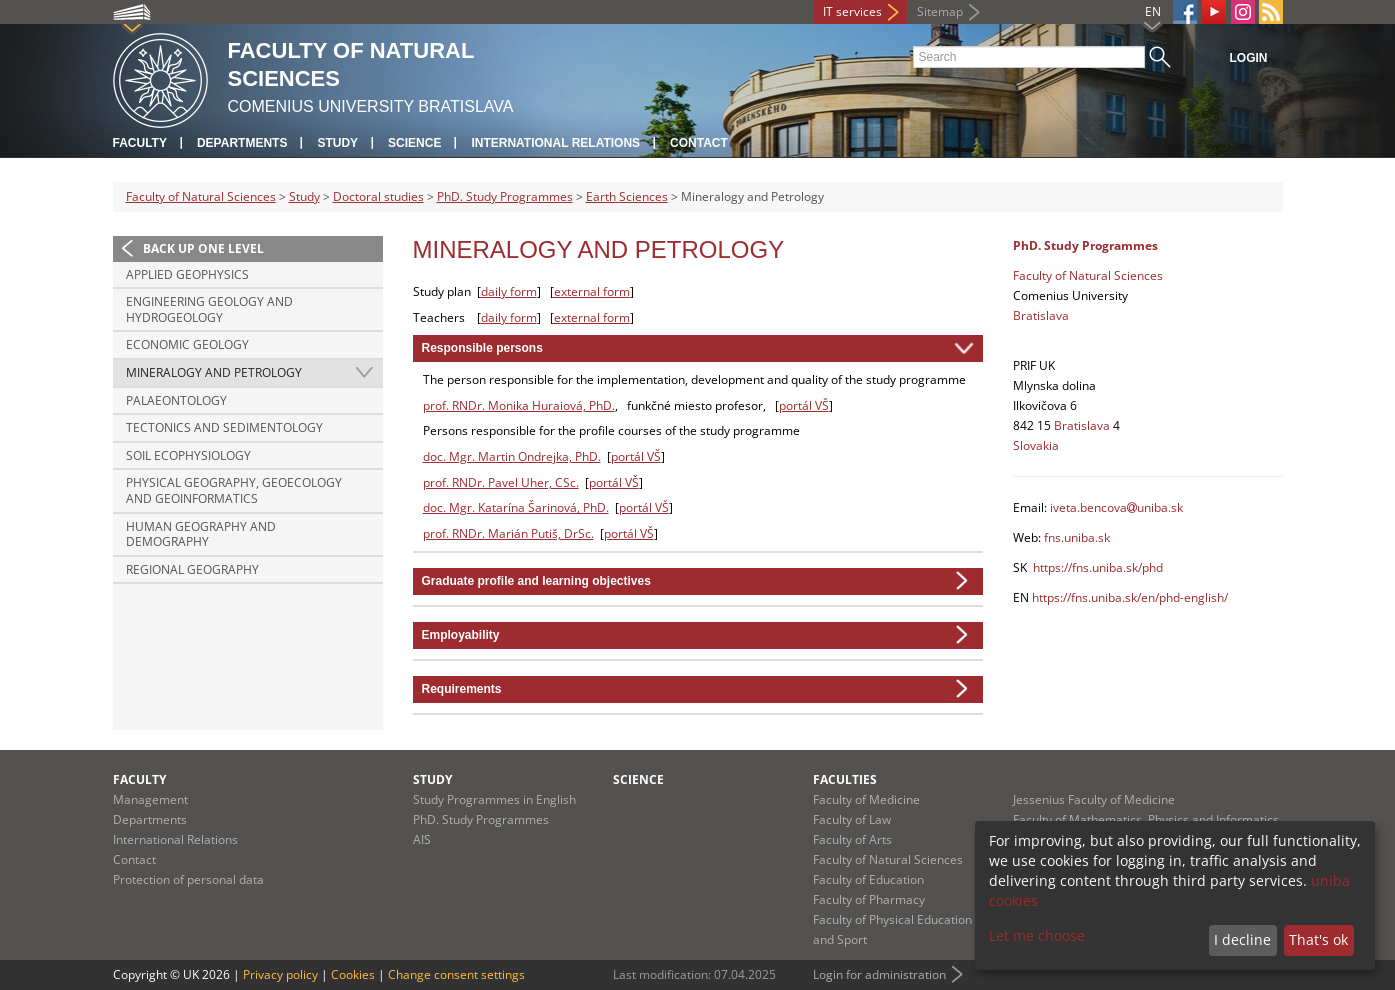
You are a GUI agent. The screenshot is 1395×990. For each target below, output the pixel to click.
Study (337, 143)
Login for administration (879, 974)
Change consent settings (456, 974)
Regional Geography (192, 569)
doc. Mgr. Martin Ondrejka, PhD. (512, 456)
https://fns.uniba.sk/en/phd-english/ (1130, 597)
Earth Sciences (627, 196)
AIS (422, 839)
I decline (1242, 939)
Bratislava (1041, 315)
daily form (509, 291)
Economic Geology (187, 344)
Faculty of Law (852, 819)
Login (1249, 58)
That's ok (1318, 939)
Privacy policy (280, 974)
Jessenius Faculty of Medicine (1094, 799)
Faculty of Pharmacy (869, 899)
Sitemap (940, 11)
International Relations (555, 143)
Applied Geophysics (187, 274)
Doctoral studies (378, 196)
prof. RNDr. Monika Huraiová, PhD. (519, 405)
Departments (242, 143)
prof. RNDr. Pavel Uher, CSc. (501, 482)
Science (414, 143)
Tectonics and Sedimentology (224, 427)
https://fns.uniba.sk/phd (1098, 567)
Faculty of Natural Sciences (201, 196)
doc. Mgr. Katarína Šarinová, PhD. (516, 507)
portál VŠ (804, 405)
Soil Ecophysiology (188, 455)
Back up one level (203, 248)
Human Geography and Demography (201, 534)
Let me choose (1037, 935)
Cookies (353, 974)
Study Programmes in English (494, 799)
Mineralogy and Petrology (214, 372)
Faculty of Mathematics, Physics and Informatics (1146, 819)
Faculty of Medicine (866, 799)
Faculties (845, 779)
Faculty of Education (868, 879)
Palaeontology (176, 400)
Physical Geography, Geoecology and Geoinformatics (234, 490)
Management (150, 799)
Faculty (140, 143)
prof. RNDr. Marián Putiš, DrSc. (508, 533)
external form (592, 291)
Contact (699, 143)
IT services (852, 11)
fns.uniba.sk (1077, 537)
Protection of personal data (188, 879)
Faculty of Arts (852, 839)
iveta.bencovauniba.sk (1116, 507)
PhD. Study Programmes (505, 196)
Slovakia (1036, 445)
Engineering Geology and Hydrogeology (209, 309)
